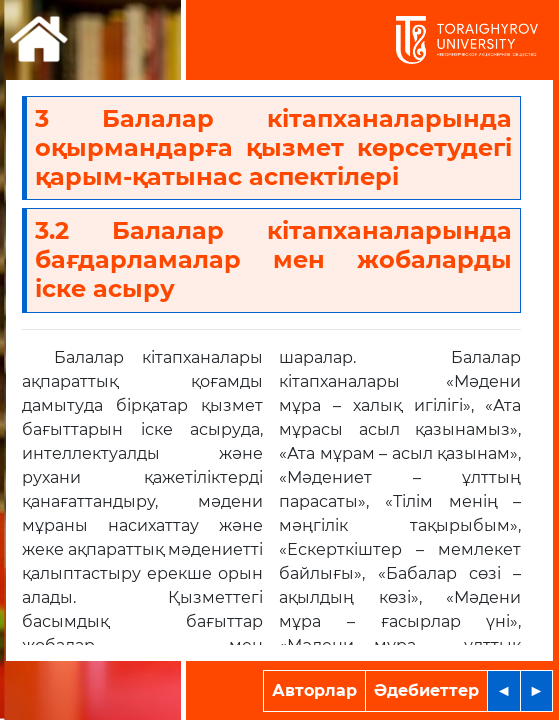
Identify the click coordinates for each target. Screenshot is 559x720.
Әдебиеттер (426, 690)
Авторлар (314, 690)
